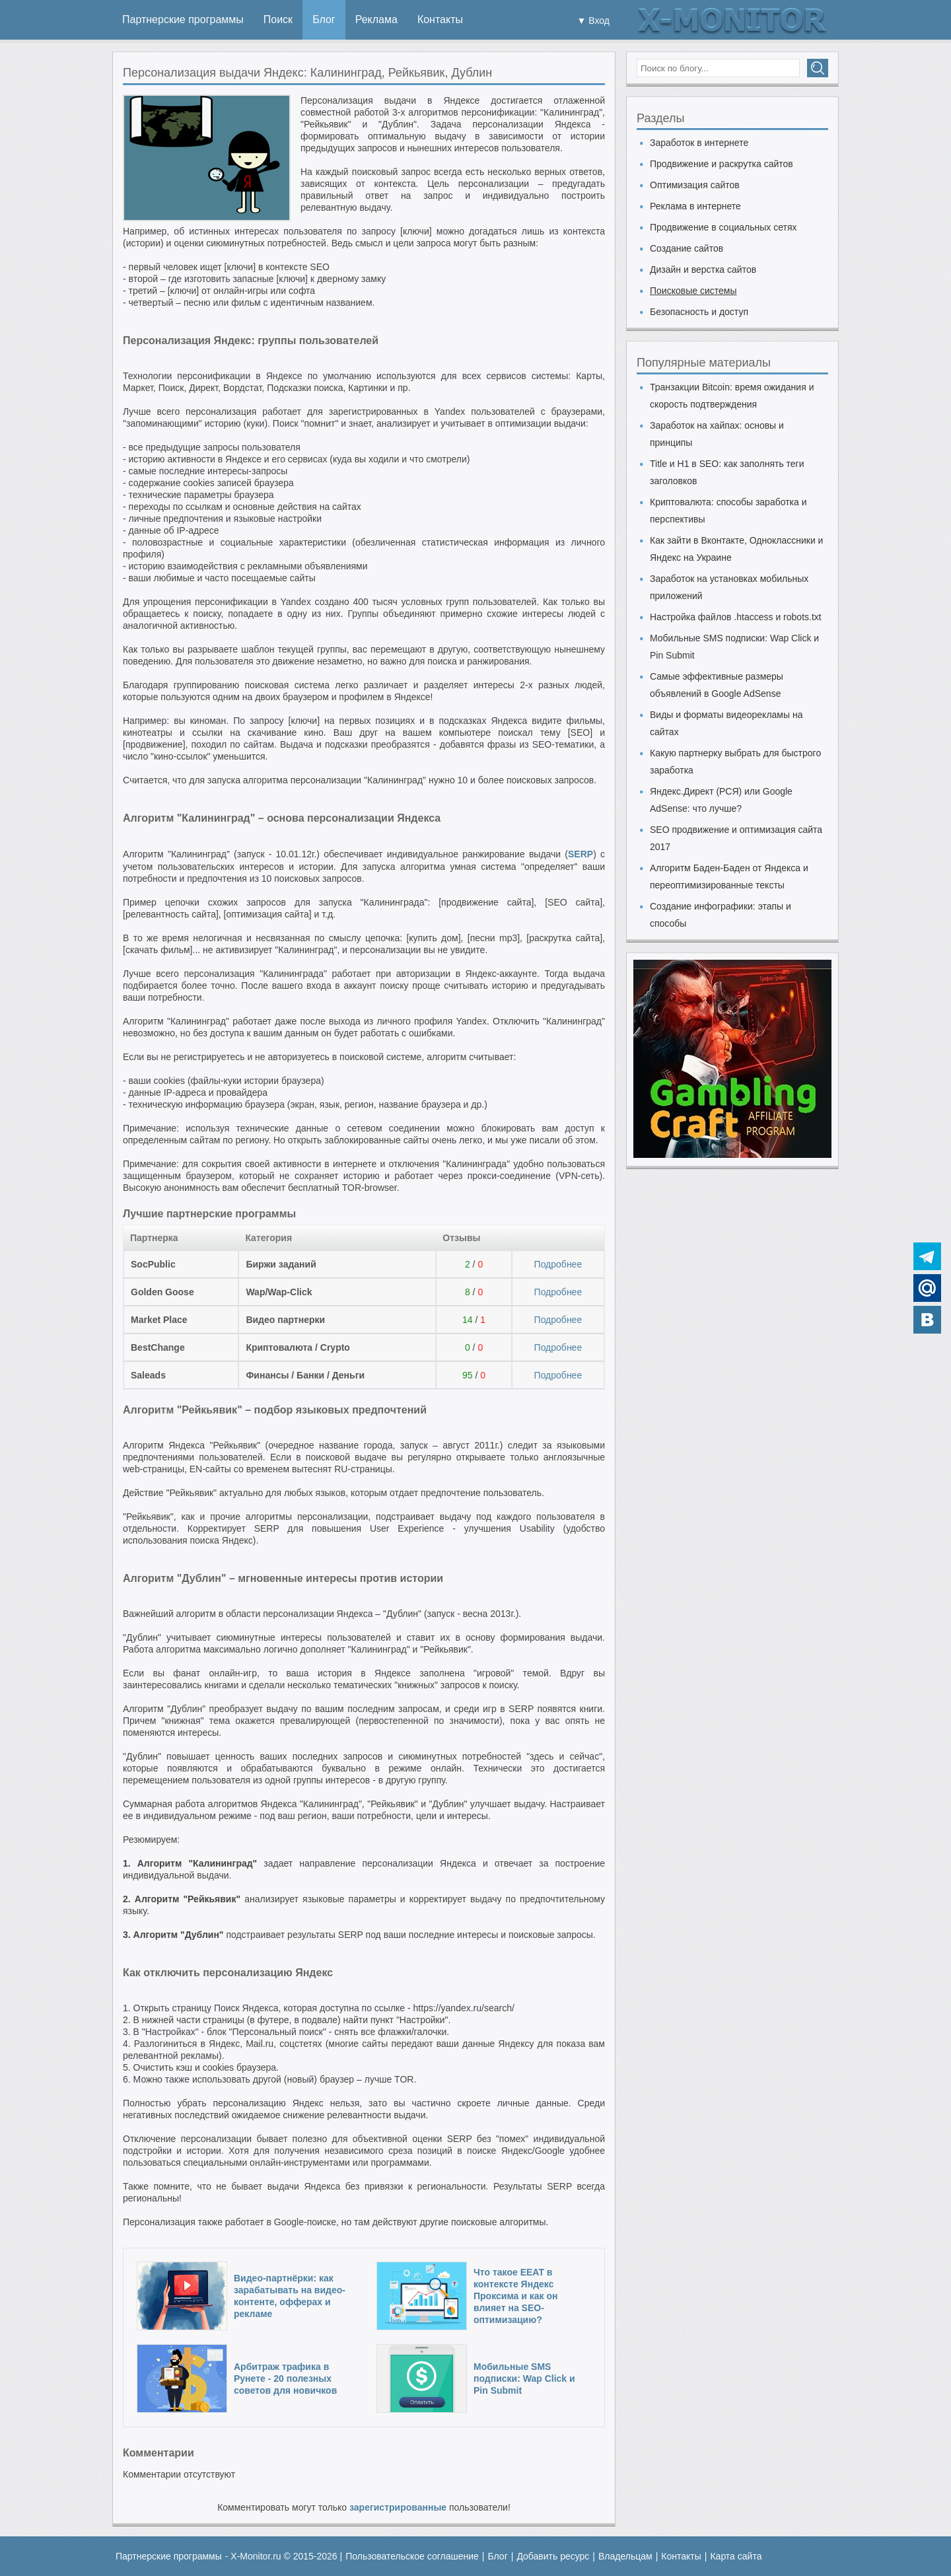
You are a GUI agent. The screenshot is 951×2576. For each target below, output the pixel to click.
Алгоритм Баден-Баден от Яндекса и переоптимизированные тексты (729, 876)
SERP (580, 854)
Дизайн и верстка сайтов (703, 269)
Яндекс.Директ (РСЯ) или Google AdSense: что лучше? (721, 800)
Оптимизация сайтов (695, 185)
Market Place (159, 1319)
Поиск (278, 19)
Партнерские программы (183, 19)
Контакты (440, 19)
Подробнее (558, 1264)
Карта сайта (735, 2556)
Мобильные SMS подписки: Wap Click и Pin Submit (524, 2378)
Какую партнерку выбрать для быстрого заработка (735, 761)
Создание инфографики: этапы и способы (720, 915)
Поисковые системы (693, 290)
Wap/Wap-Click (279, 1292)
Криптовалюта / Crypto (298, 1347)
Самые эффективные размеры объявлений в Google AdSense (716, 685)
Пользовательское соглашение (412, 2556)
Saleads (148, 1375)
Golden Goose (162, 1292)
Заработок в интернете (699, 142)
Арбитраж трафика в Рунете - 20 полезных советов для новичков (285, 2378)
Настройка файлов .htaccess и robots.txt (736, 617)
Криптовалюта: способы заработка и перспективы (728, 510)
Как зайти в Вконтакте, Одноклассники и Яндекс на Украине (736, 549)
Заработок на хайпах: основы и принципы (717, 434)
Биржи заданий (281, 1264)
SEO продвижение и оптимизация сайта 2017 (736, 838)
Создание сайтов (686, 248)
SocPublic (153, 1264)
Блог (323, 19)
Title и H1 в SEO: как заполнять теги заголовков (727, 472)
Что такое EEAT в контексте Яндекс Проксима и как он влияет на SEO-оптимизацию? (515, 2296)
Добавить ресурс (552, 2556)
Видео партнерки (285, 1319)
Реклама (376, 19)
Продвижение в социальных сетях (723, 227)
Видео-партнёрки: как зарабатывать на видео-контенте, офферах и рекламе (289, 2296)
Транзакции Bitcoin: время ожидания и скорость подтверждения (732, 396)
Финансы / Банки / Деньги (305, 1375)
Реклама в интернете (695, 206)
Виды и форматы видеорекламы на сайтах (726, 723)
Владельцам (625, 2556)
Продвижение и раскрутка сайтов (721, 164)
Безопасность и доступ (699, 311)
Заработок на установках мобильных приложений (729, 587)
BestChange (158, 1347)
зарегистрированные (397, 2507)
